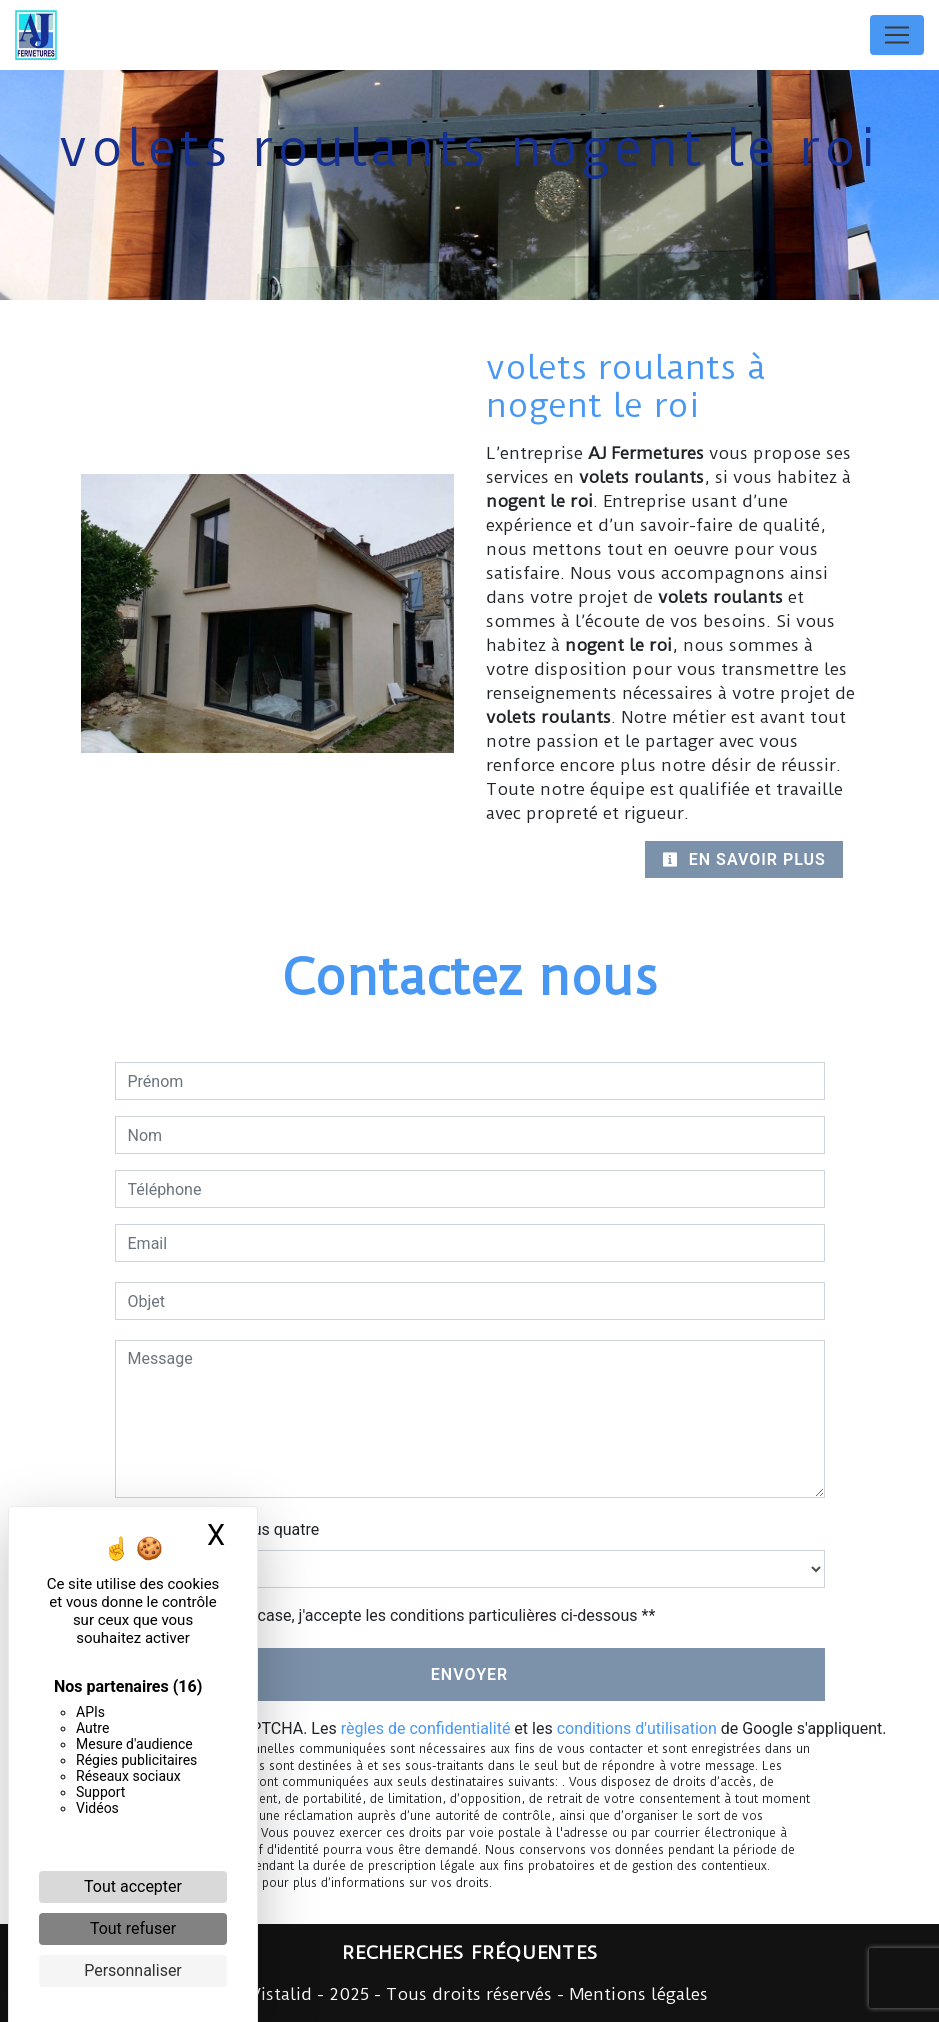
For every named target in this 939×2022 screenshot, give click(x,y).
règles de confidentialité (426, 1728)
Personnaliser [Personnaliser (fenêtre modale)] (133, 1970)
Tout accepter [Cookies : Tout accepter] (133, 1886)
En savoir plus (744, 859)
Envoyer (469, 1674)
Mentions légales (636, 1994)
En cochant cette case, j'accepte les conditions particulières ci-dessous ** (395, 1615)
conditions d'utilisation (637, 1728)
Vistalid (281, 1994)
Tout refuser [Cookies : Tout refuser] (133, 1928)
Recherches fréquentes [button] (470, 1953)
